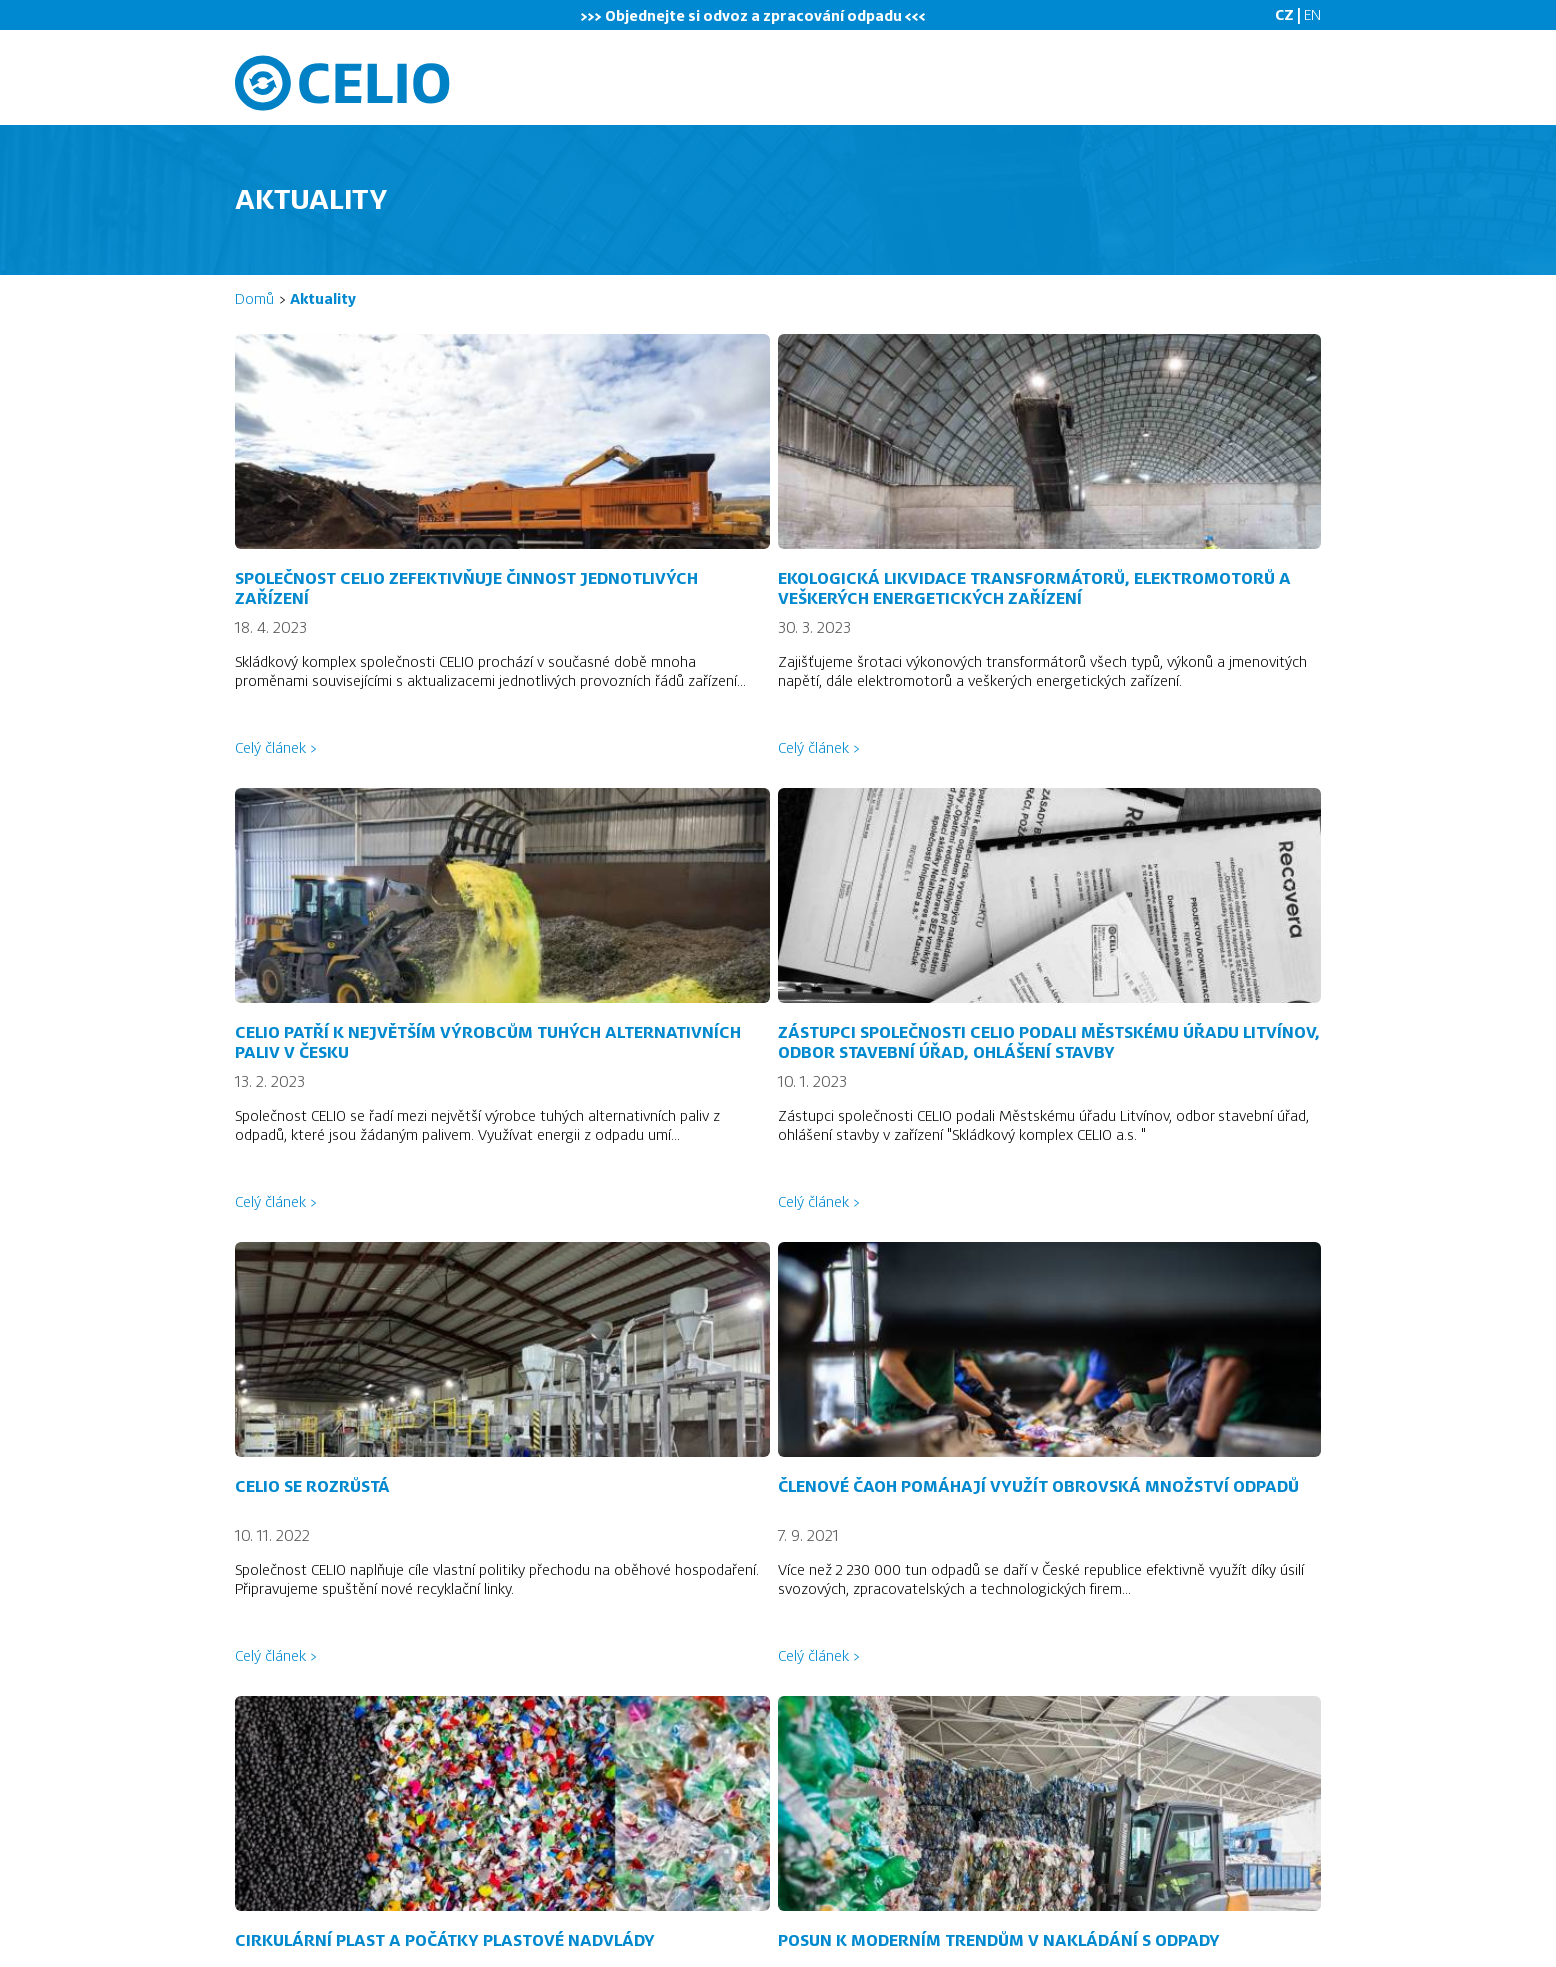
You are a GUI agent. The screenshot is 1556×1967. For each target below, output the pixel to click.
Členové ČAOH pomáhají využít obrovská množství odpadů (1038, 1487)
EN (1312, 15)
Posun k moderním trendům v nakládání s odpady (999, 1941)
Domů (254, 299)
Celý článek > (275, 748)
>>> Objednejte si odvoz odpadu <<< (753, 16)
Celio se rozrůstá (312, 1487)
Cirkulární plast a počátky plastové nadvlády (445, 1941)
